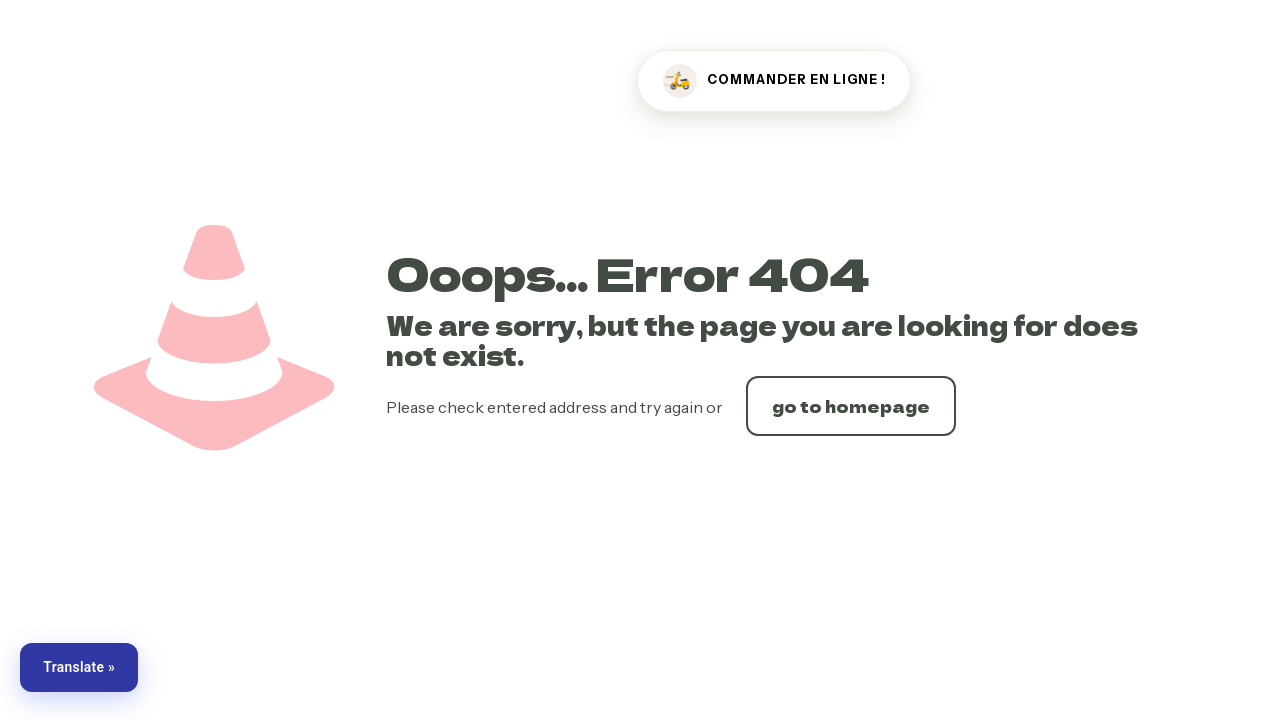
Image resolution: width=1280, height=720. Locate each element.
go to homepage (851, 406)
